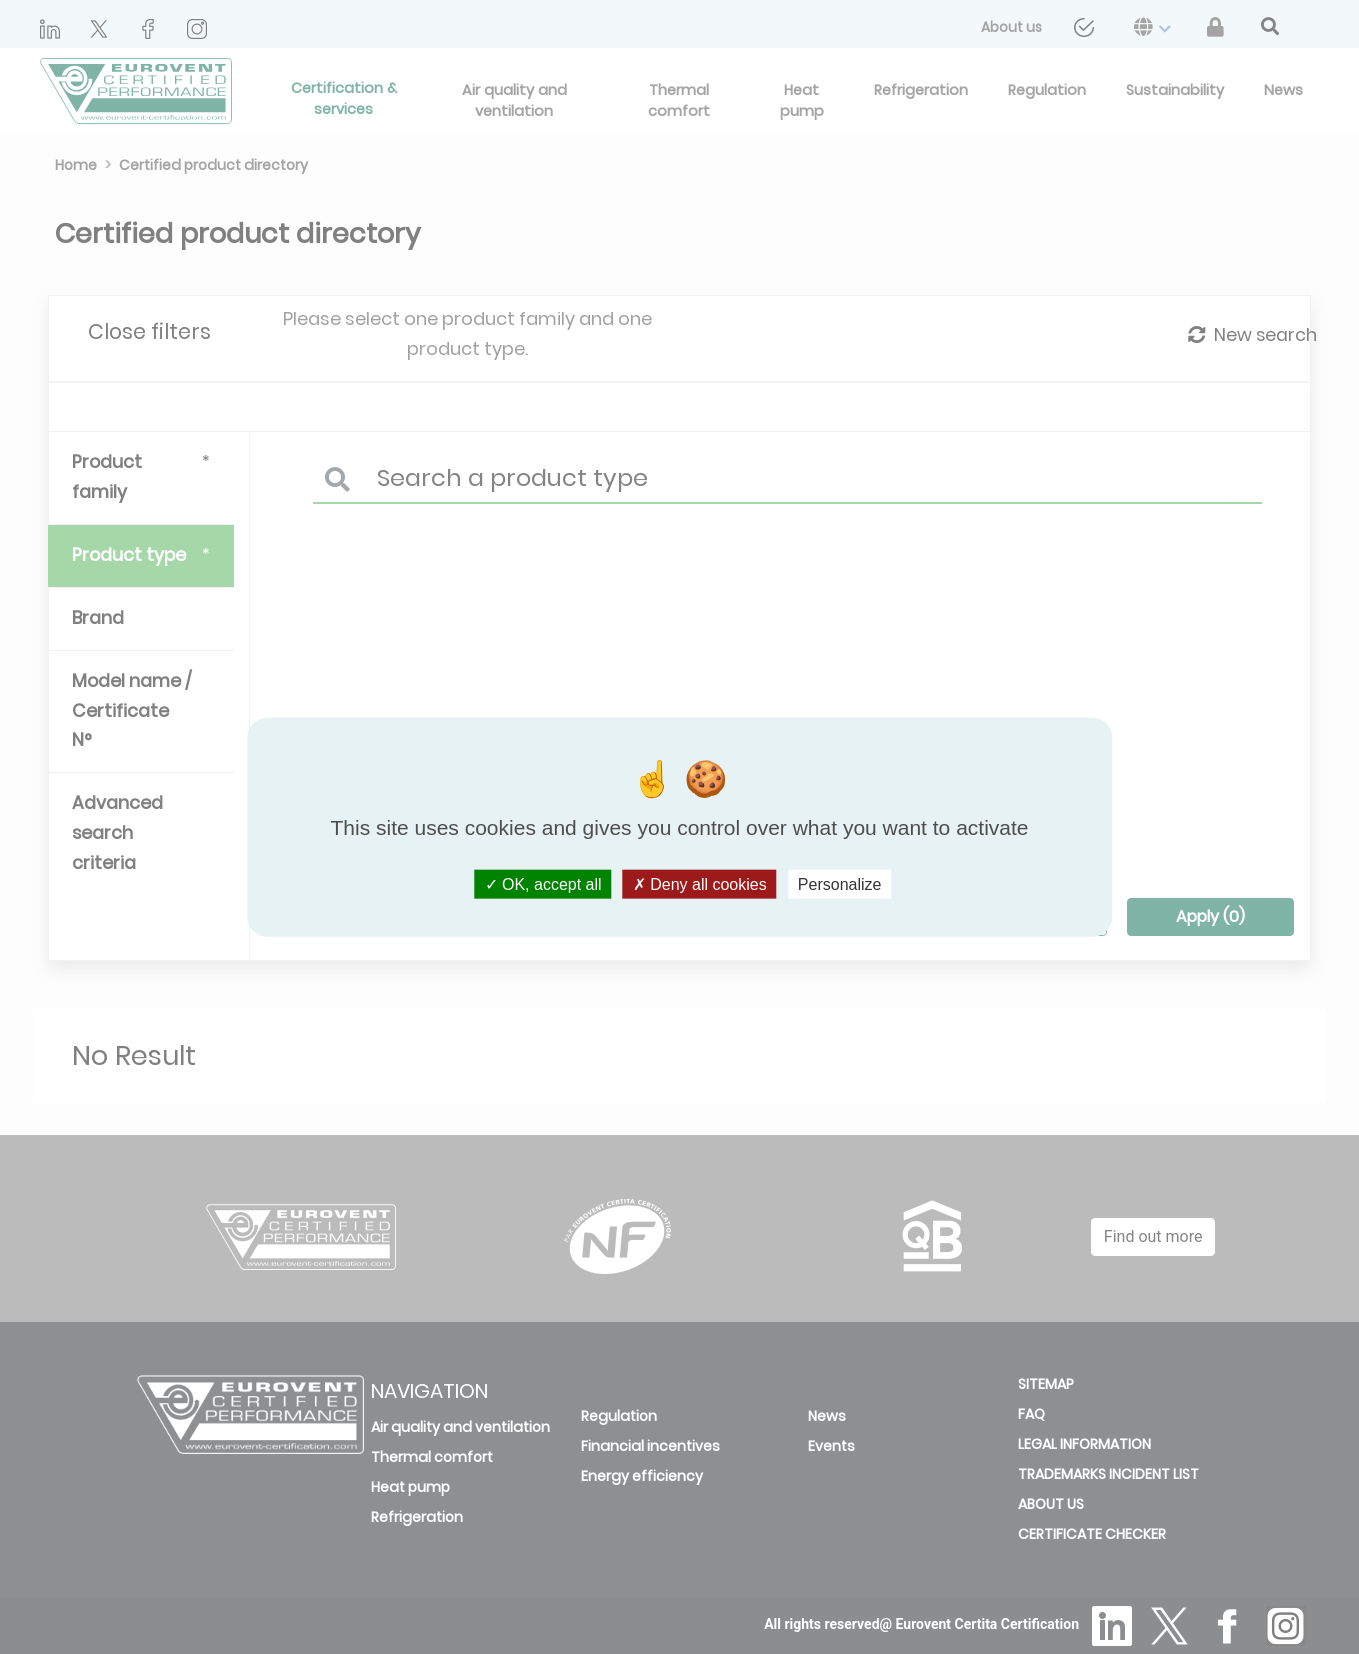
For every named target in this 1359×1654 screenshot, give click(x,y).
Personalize (840, 883)
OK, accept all (543, 883)
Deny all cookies (700, 883)
